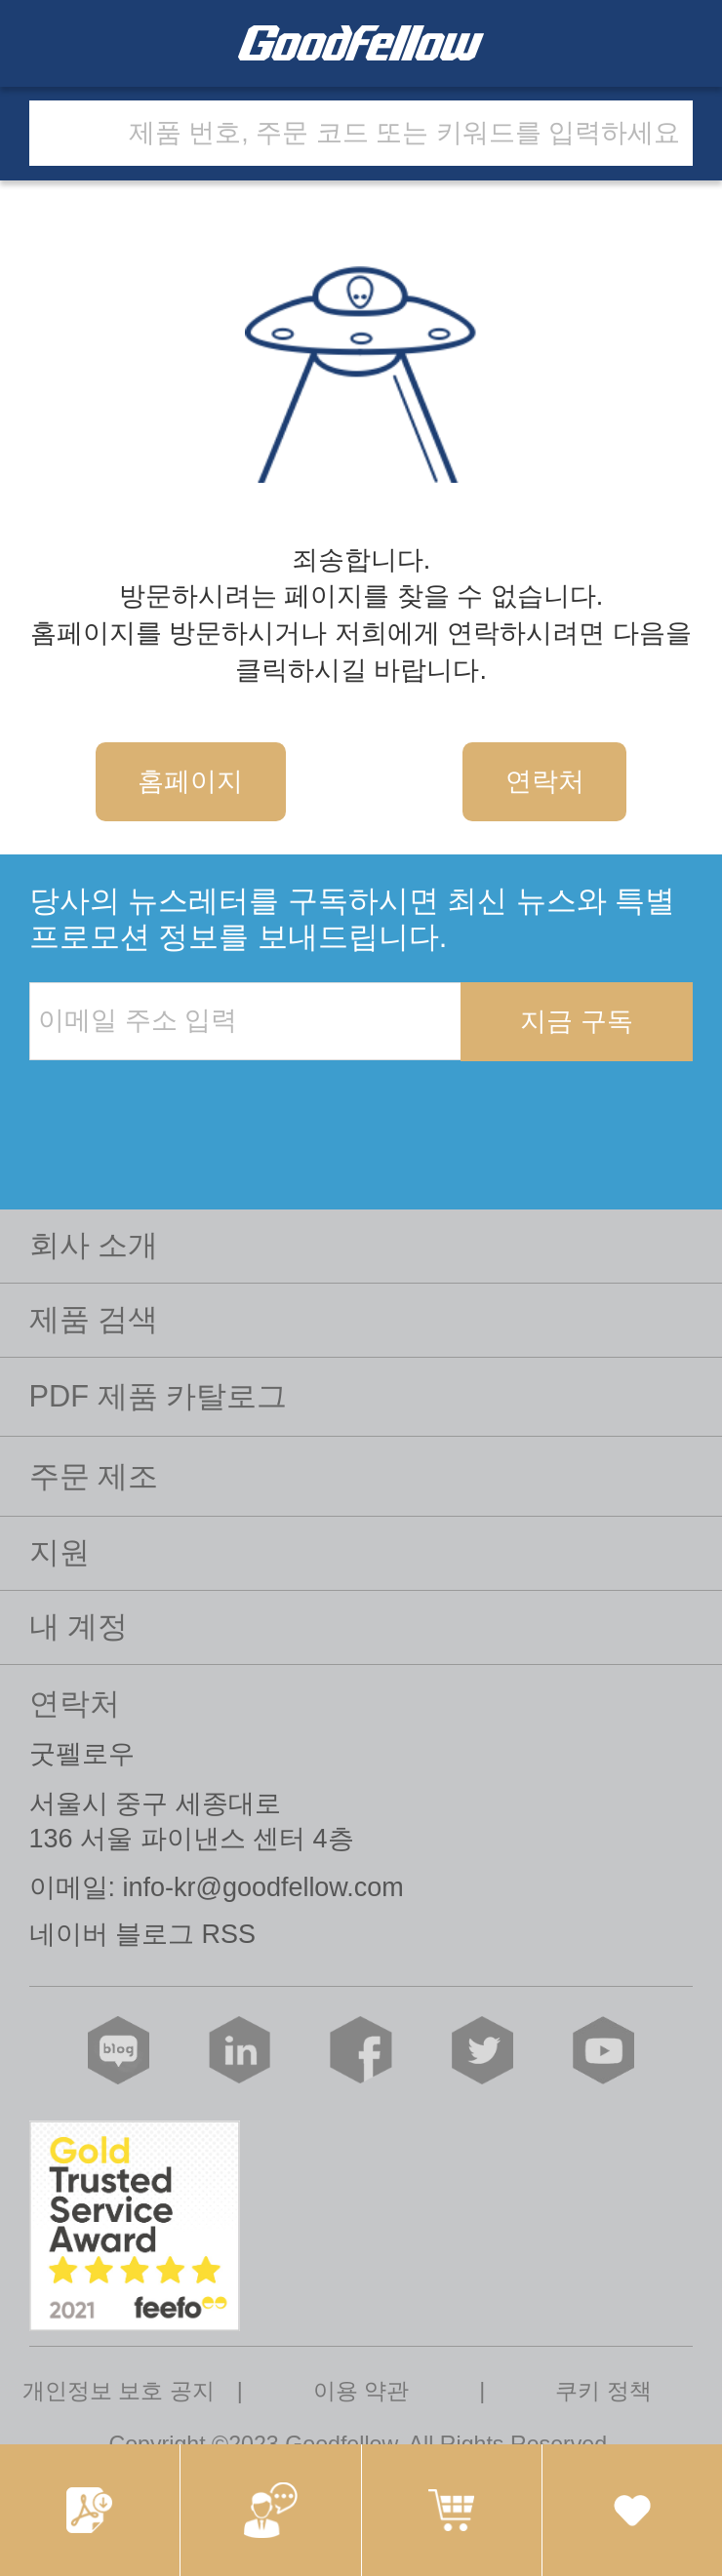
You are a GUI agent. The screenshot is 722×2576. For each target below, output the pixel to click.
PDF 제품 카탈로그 (158, 1396)
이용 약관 (361, 2390)
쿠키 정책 (603, 2390)
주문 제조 (94, 1476)
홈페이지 (190, 781)
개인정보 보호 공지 (118, 2390)
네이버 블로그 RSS (142, 1934)
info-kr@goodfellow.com (263, 1887)
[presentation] (177, 1101)
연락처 (544, 781)
